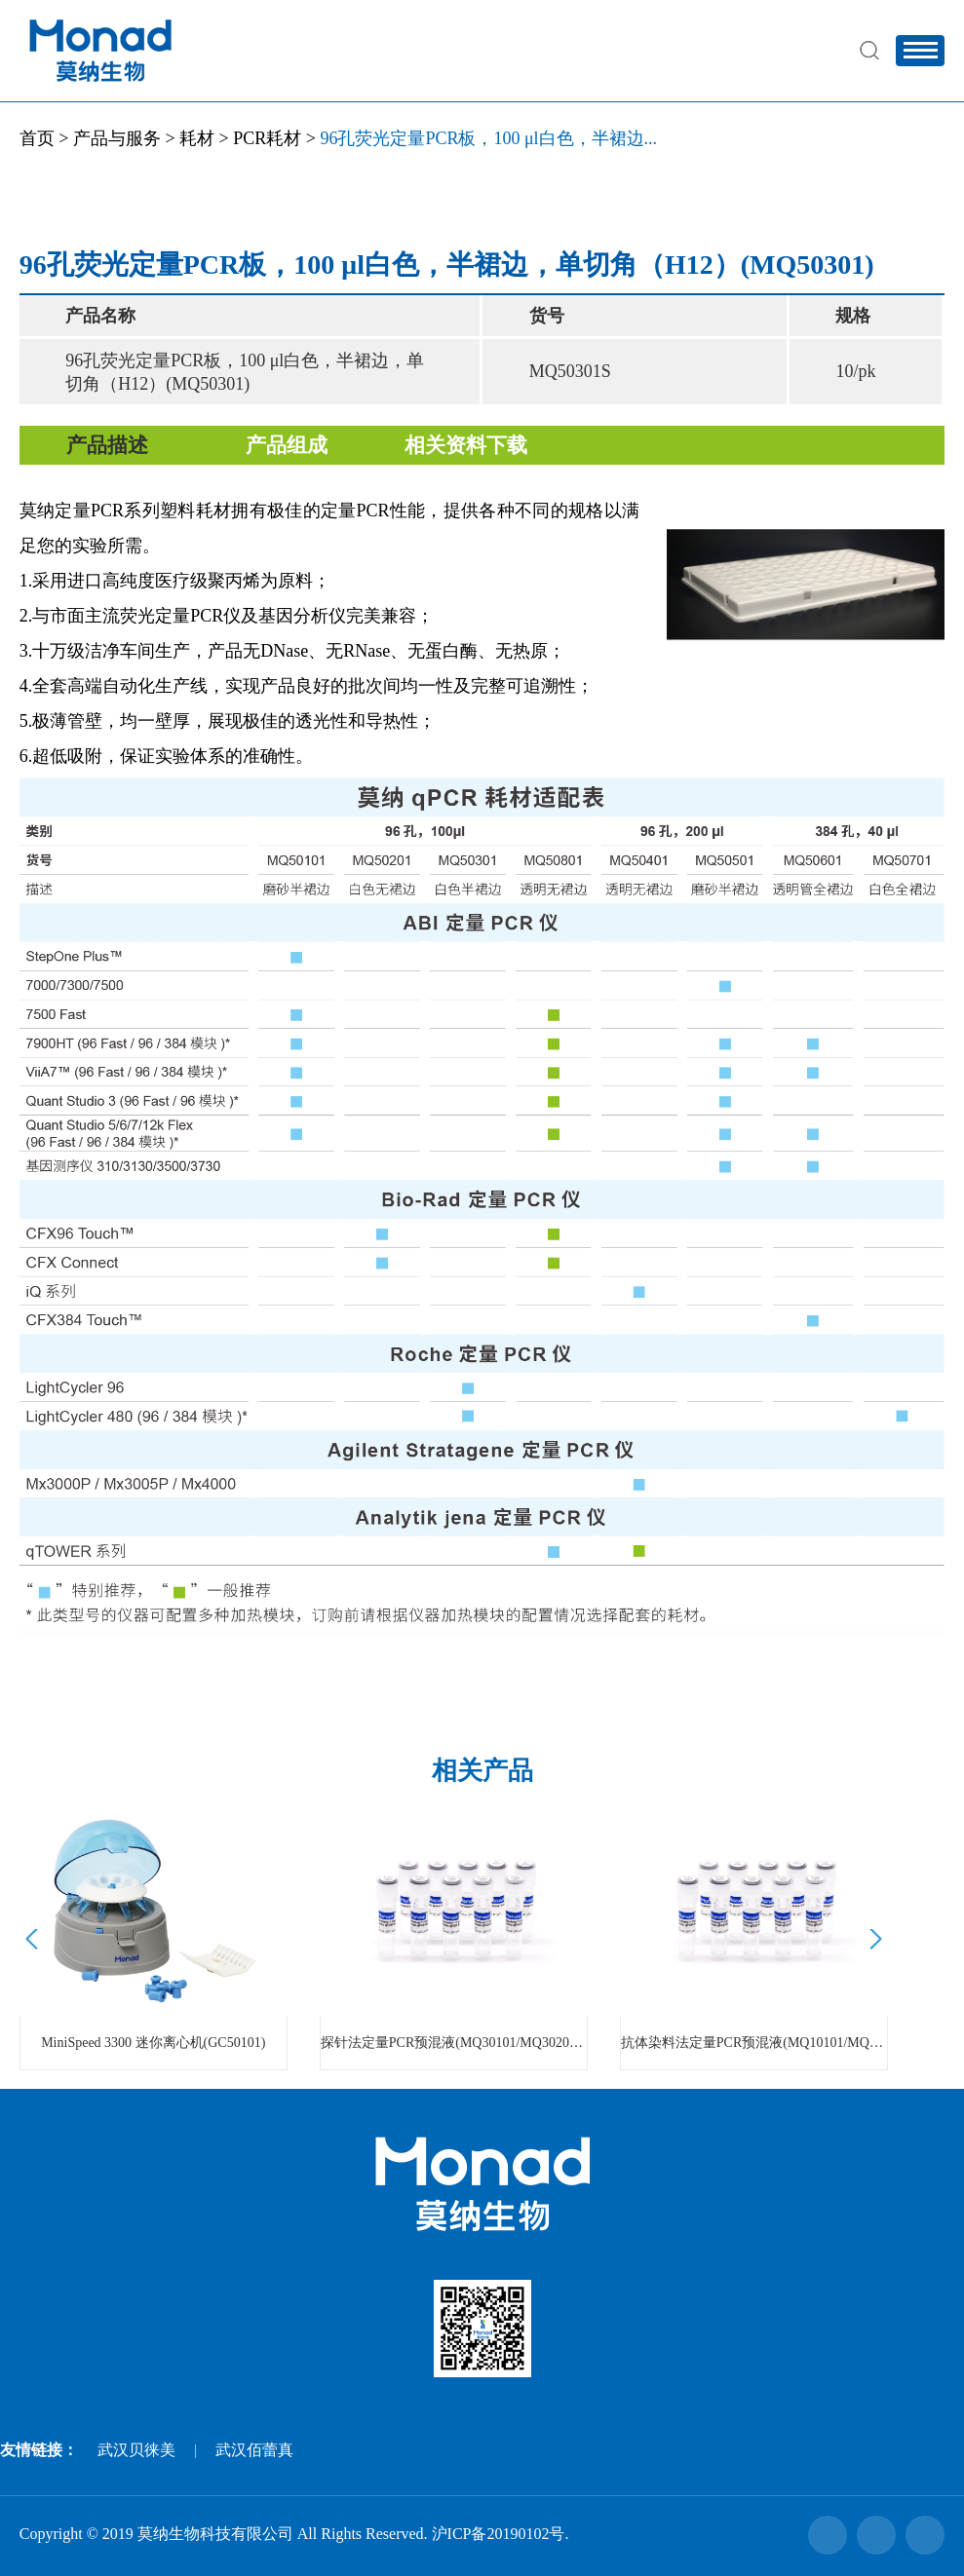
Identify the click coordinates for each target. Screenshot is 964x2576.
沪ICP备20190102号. (500, 2533)
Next (873, 1939)
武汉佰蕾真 (254, 2450)
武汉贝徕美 (136, 2450)
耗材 (196, 138)
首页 (37, 138)
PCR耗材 (267, 138)
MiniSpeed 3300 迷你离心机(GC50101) (153, 2042)
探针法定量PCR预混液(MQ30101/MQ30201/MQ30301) (454, 2042)
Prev (34, 1939)
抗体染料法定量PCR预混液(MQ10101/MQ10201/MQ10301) (754, 2042)
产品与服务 (117, 138)
